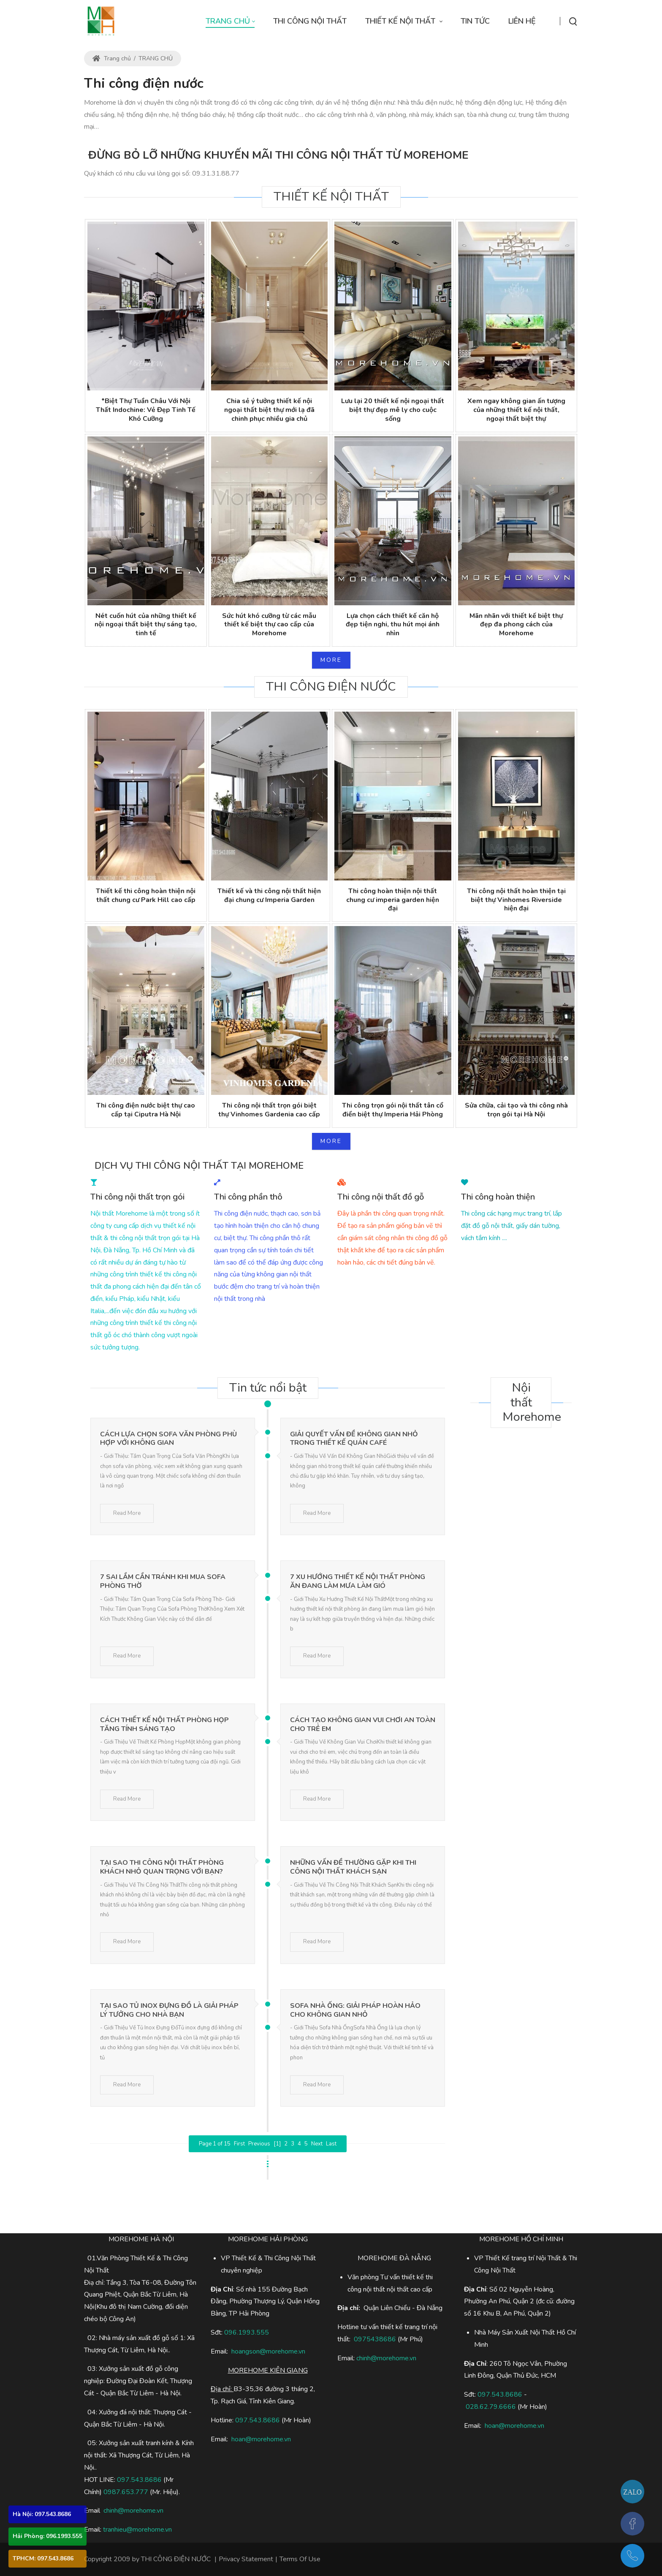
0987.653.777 (125, 2492)
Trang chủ (111, 58)
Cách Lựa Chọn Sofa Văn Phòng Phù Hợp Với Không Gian (168, 1439)
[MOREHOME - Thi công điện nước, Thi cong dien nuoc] (101, 21)
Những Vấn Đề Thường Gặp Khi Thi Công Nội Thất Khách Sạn (353, 1867)
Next (317, 2144)
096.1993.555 (246, 2332)
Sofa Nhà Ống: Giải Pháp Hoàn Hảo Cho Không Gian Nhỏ (355, 2010)
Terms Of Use (299, 2559)
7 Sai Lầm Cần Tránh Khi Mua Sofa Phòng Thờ (162, 1581)
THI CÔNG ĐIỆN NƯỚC (176, 2559)
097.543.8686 (139, 2479)
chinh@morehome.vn (133, 2510)
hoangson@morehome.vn (268, 2351)
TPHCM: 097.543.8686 (43, 2558)
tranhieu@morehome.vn (136, 2529)
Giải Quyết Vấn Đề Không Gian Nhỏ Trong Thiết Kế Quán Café (354, 1439)
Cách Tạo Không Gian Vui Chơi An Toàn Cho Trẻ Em (362, 1724)
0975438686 (375, 2339)
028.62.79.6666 (491, 2406)
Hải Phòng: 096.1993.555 (47, 2536)
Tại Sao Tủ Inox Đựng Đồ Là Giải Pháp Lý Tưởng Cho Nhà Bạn (169, 2010)
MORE (331, 660)
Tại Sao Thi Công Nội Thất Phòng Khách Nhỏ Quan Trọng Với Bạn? (162, 1867)
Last (331, 2144)
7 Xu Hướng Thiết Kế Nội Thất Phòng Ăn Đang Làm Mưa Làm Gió (357, 1581)
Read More (127, 1513)
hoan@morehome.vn (261, 2439)
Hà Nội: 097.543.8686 (42, 2514)
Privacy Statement (246, 2559)
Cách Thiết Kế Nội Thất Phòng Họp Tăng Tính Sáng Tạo (164, 1724)
